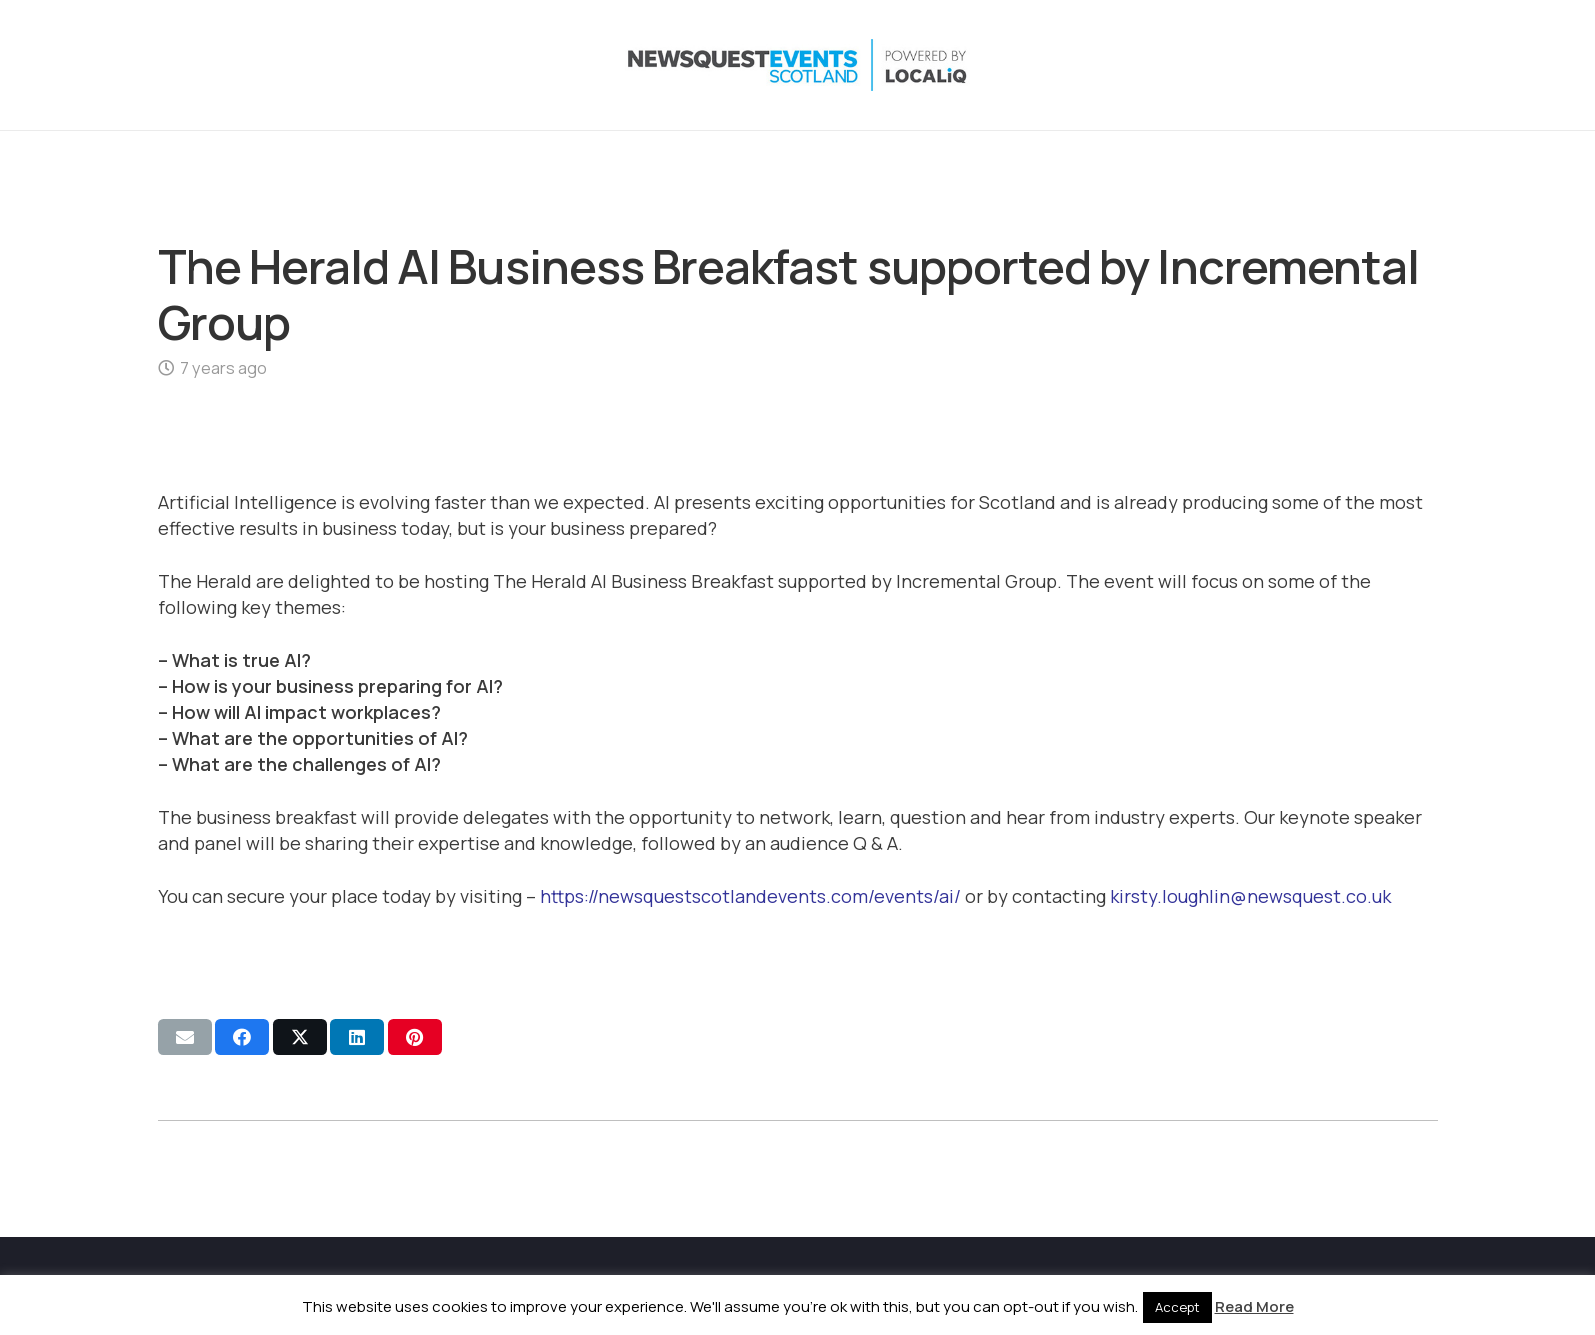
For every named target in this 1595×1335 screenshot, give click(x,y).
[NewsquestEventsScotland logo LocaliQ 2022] (356, 65)
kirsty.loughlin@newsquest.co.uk (1250, 896)
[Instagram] (1300, 65)
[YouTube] (1380, 65)
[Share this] (242, 1037)
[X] (1260, 65)
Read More (1254, 1306)
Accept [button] (1177, 1307)
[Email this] (185, 1037)
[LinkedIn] (1340, 65)
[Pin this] (415, 1037)
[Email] (1420, 65)
